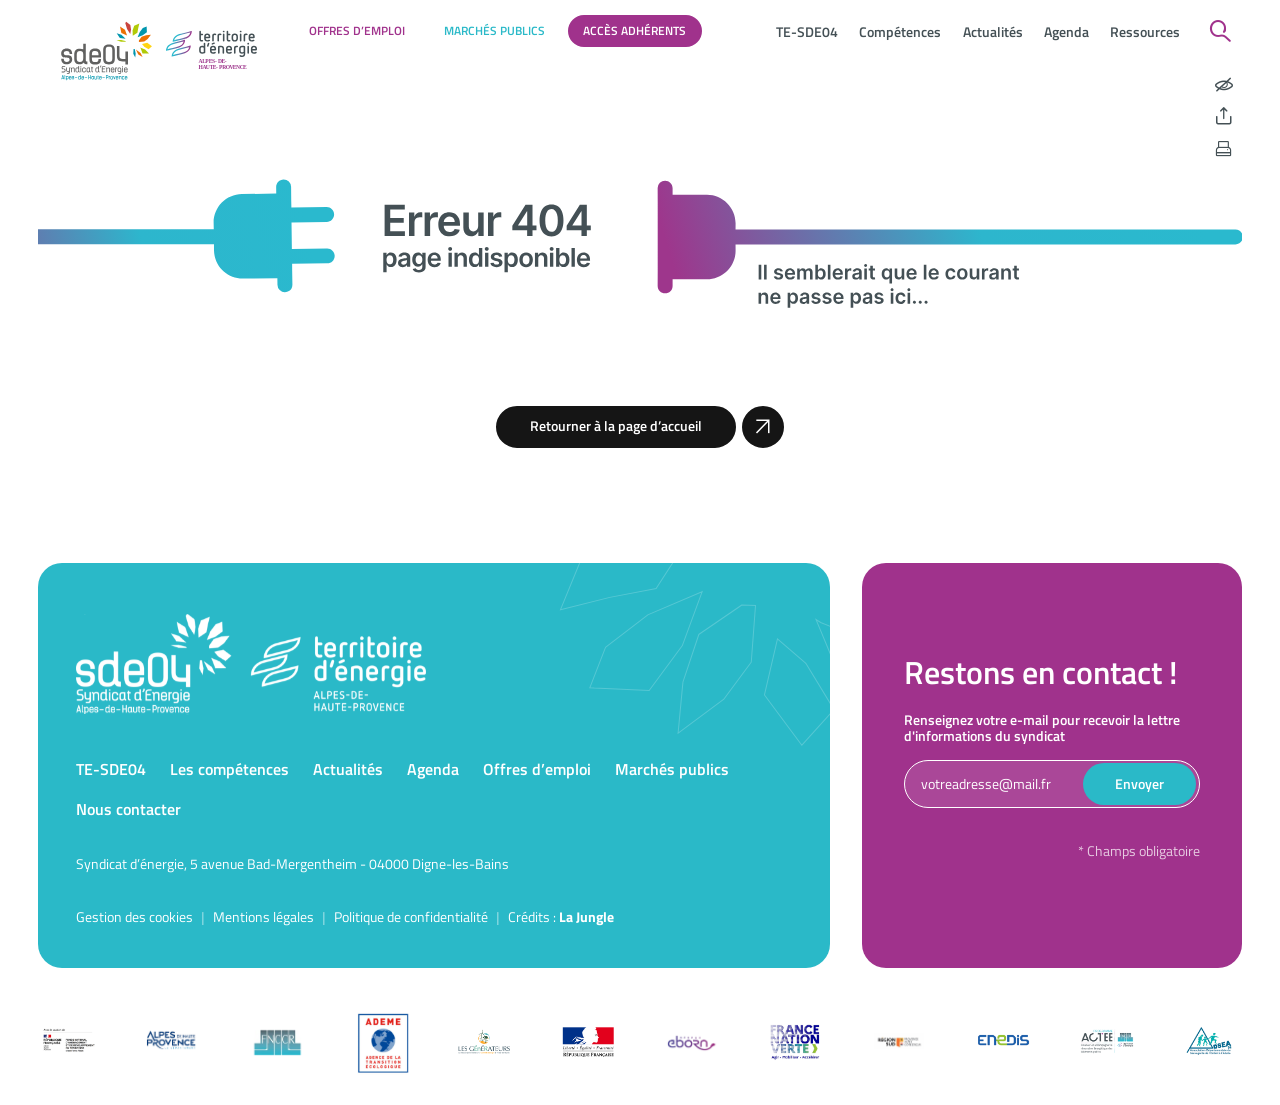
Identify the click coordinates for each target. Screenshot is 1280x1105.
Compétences (900, 31)
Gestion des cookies (134, 916)
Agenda (1066, 31)
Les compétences (229, 769)
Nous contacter (128, 809)
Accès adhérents (634, 30)
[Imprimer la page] (1224, 149)
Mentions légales (263, 916)
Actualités (993, 31)
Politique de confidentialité (411, 916)
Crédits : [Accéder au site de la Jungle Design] (561, 916)
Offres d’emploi (357, 30)
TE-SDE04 (807, 31)
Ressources (1145, 31)
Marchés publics (494, 30)
